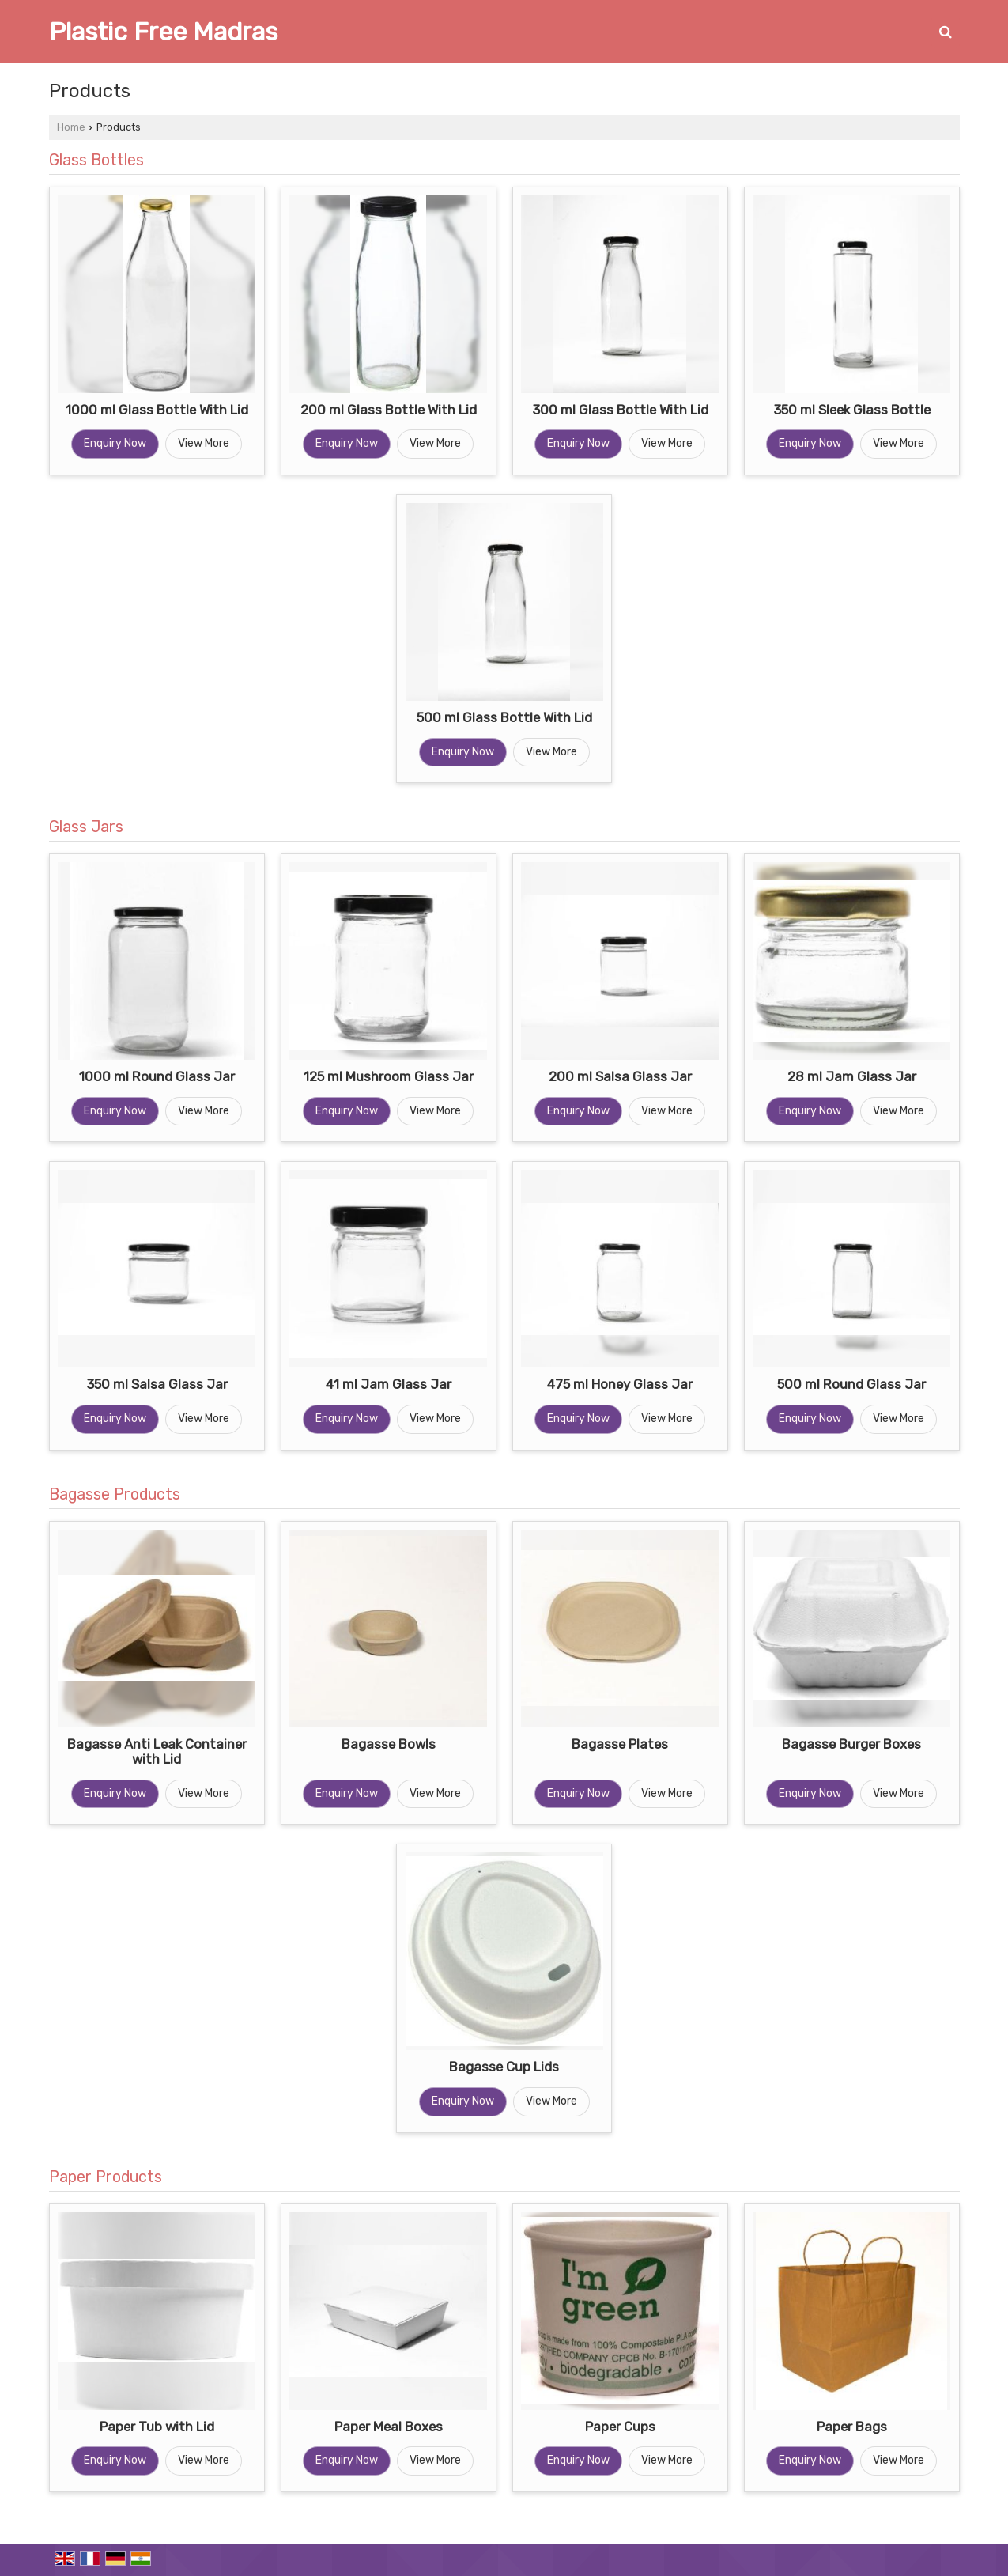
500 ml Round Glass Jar (851, 1384)
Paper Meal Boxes (388, 2426)
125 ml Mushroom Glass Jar (389, 1076)
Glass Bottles (96, 160)
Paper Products (105, 2177)
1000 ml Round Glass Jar (157, 1076)
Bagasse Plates (620, 1744)
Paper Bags (852, 2426)
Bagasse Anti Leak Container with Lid (157, 1752)
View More (203, 443)
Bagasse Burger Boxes (851, 1744)
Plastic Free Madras (163, 31)
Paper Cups (620, 2426)
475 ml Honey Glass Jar (620, 1384)
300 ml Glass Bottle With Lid (620, 410)
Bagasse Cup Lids (504, 2067)
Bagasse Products (114, 1494)
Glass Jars (86, 827)
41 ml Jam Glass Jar (388, 1384)
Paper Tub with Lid (157, 2426)
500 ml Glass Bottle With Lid (504, 717)
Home (71, 127)
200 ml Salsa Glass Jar (620, 1076)
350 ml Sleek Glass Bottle (852, 410)
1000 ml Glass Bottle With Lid (157, 410)
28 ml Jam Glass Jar (851, 1076)
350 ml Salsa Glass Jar (157, 1384)
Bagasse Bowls (389, 1744)
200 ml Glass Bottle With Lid (388, 410)
